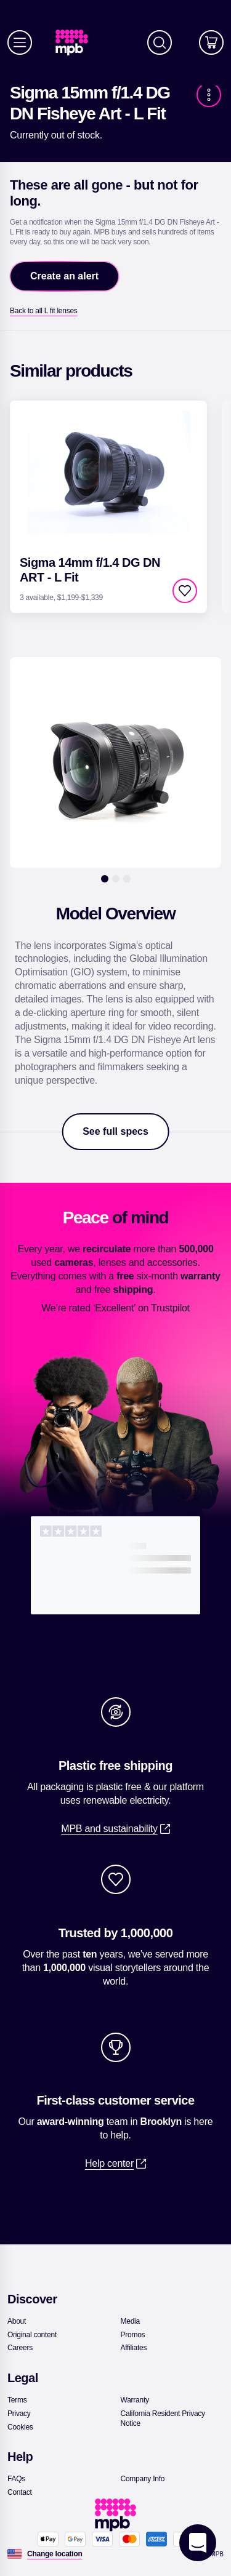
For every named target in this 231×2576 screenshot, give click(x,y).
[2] (116, 878)
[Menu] (19, 42)
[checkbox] (184, 590)
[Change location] (55, 2553)
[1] (104, 878)
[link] (76, 43)
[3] (127, 878)
